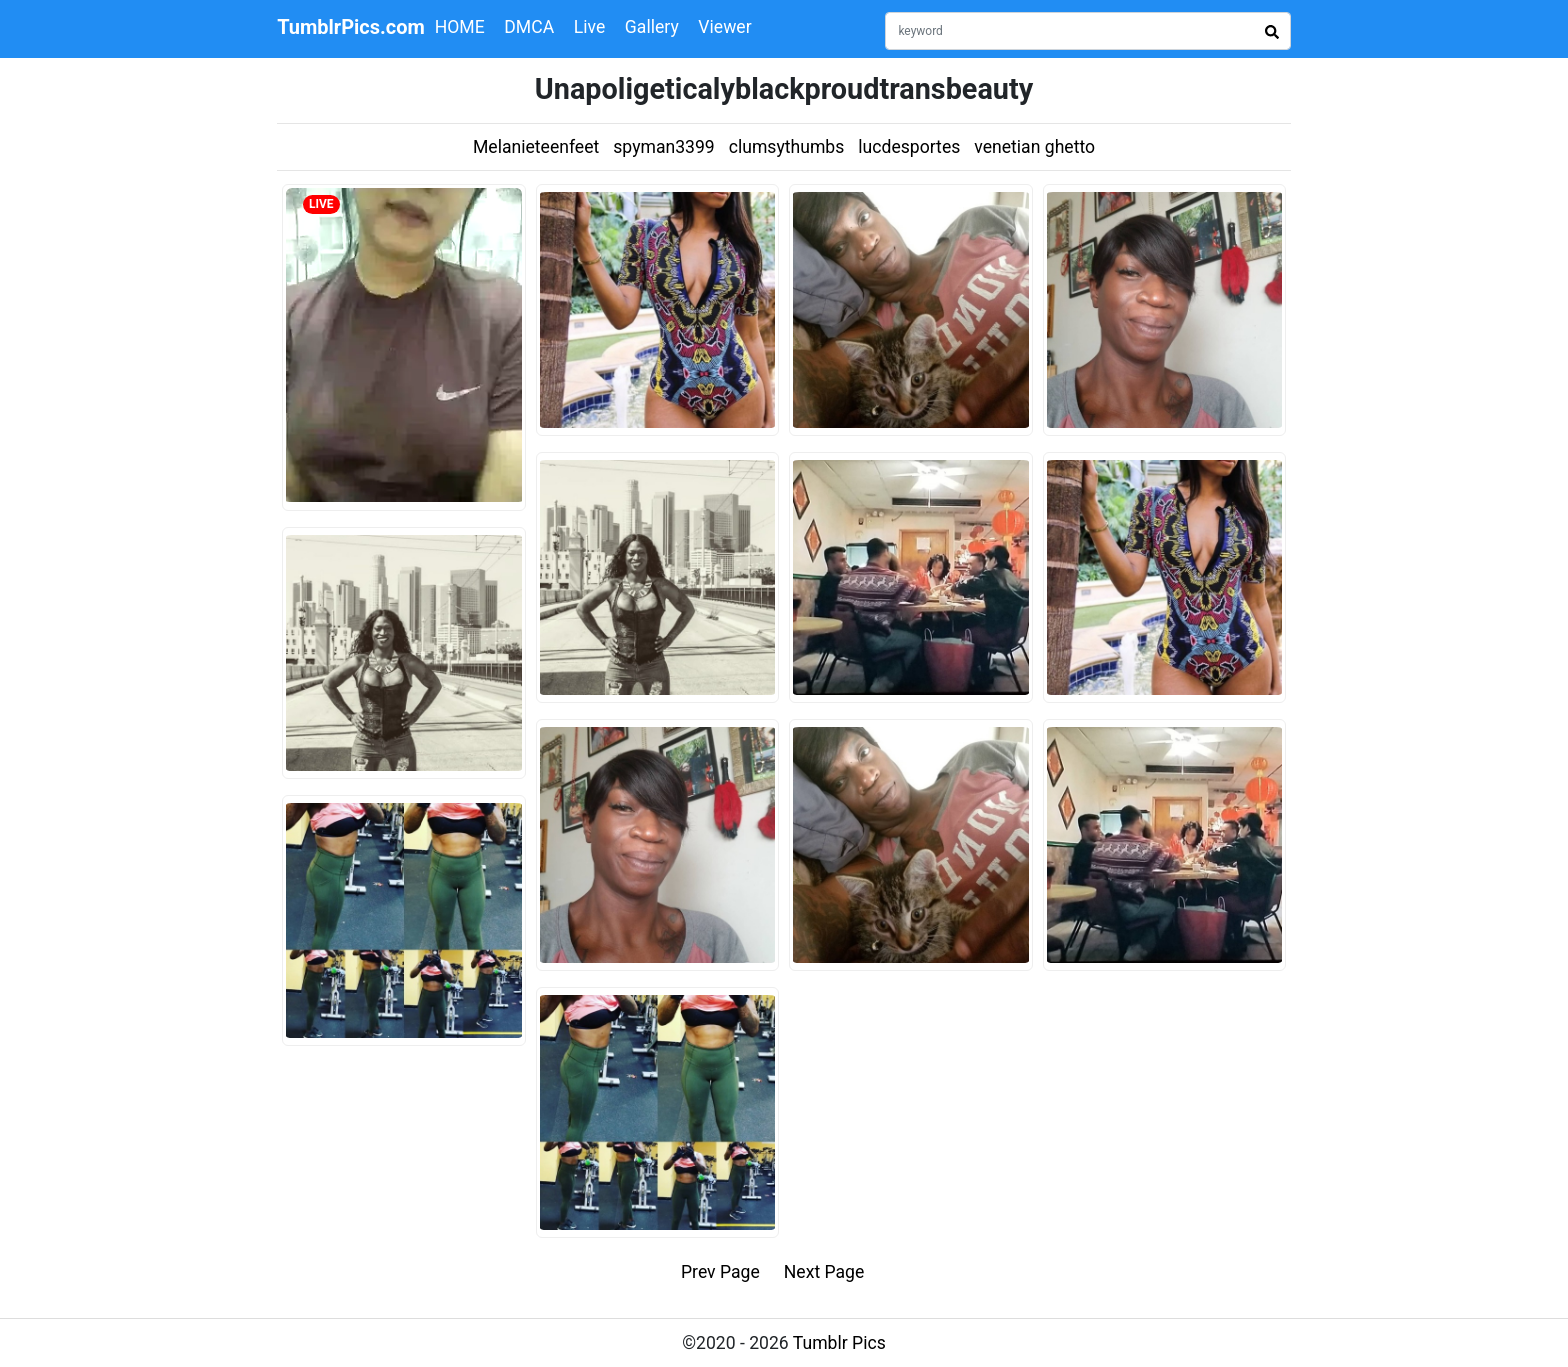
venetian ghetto (1034, 147)
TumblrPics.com (351, 27)
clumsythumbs (787, 147)
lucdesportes (909, 147)
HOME (460, 27)
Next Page (824, 1272)
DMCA (529, 27)
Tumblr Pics (839, 1343)
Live (590, 27)
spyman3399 (663, 147)
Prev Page (720, 1272)
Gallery (652, 27)
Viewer (724, 27)
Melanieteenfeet (536, 147)
